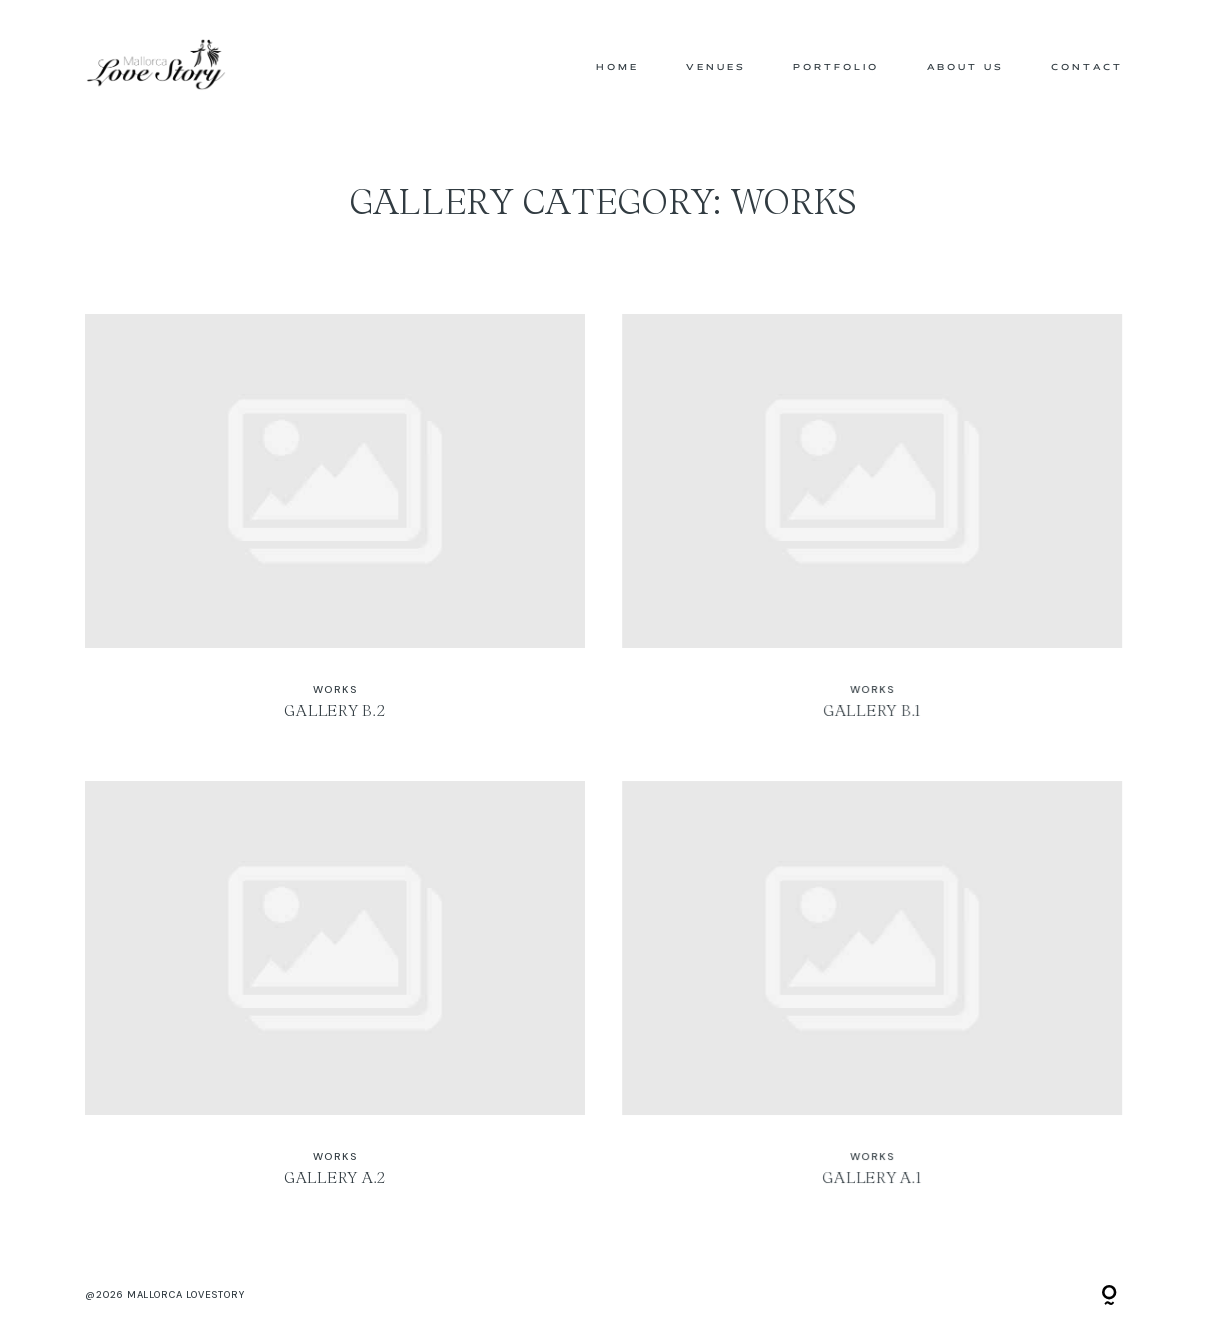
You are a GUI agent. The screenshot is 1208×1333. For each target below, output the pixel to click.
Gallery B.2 (335, 528)
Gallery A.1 (872, 995)
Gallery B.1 (872, 528)
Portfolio (836, 67)
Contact (1087, 67)
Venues (716, 67)
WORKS (335, 689)
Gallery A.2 (335, 995)
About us (965, 67)
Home (617, 67)
